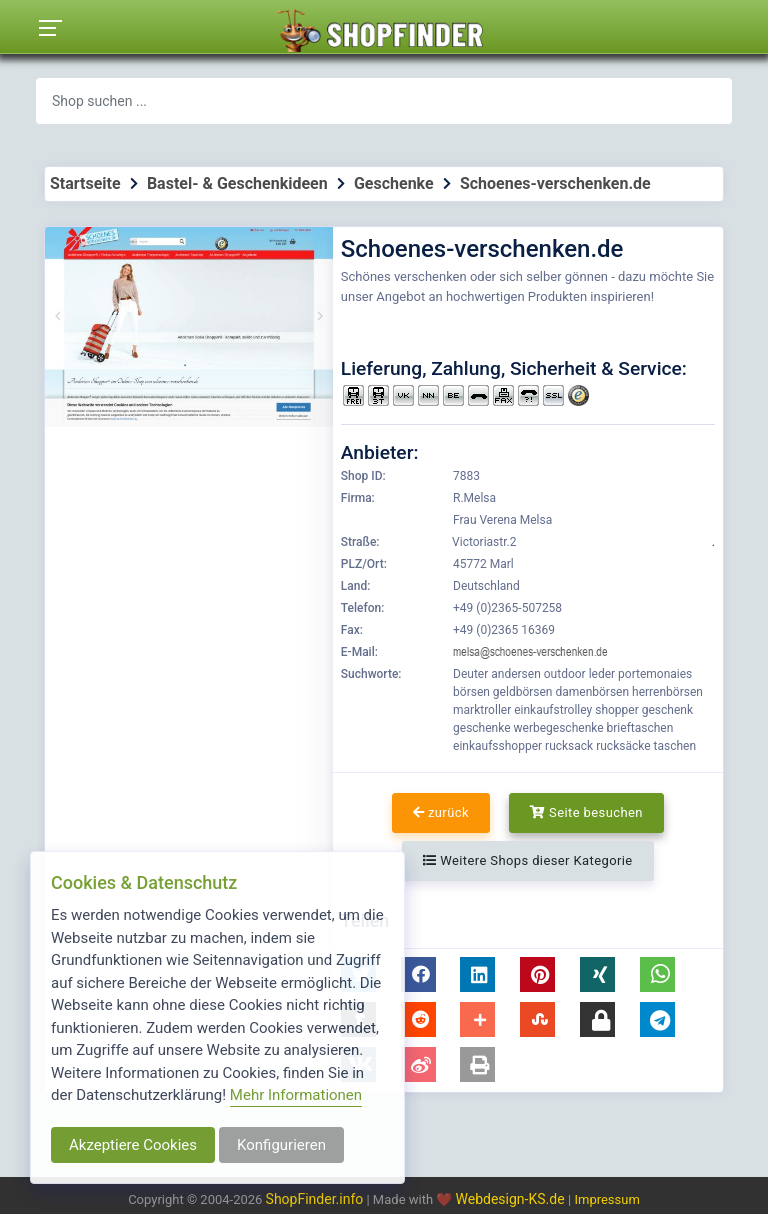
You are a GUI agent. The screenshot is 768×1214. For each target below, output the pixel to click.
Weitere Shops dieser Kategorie (527, 860)
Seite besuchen (586, 812)
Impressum (606, 1199)
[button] (418, 974)
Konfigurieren (281, 1145)
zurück (441, 812)
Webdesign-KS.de (512, 1199)
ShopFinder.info (315, 1199)
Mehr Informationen (296, 1095)
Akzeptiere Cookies (133, 1145)
